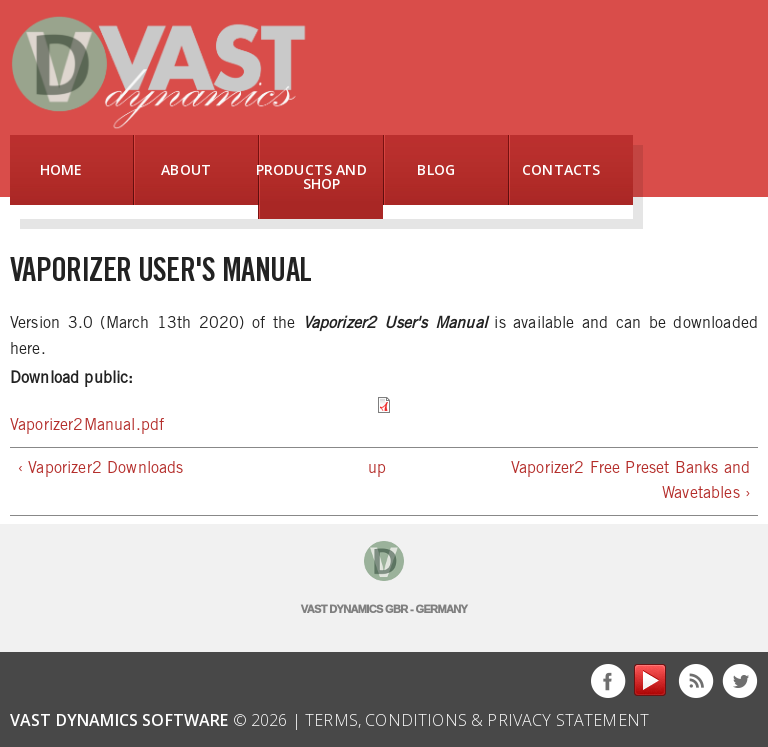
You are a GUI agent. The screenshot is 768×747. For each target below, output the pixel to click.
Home (61, 169)
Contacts (561, 169)
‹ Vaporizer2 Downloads (101, 468)
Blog (436, 169)
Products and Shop (313, 176)
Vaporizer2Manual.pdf (87, 425)
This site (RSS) (696, 681)
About (186, 169)
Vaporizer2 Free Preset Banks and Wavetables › (630, 481)
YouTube (652, 681)
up (377, 468)
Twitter (740, 681)
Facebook (608, 681)
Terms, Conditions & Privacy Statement (477, 720)
